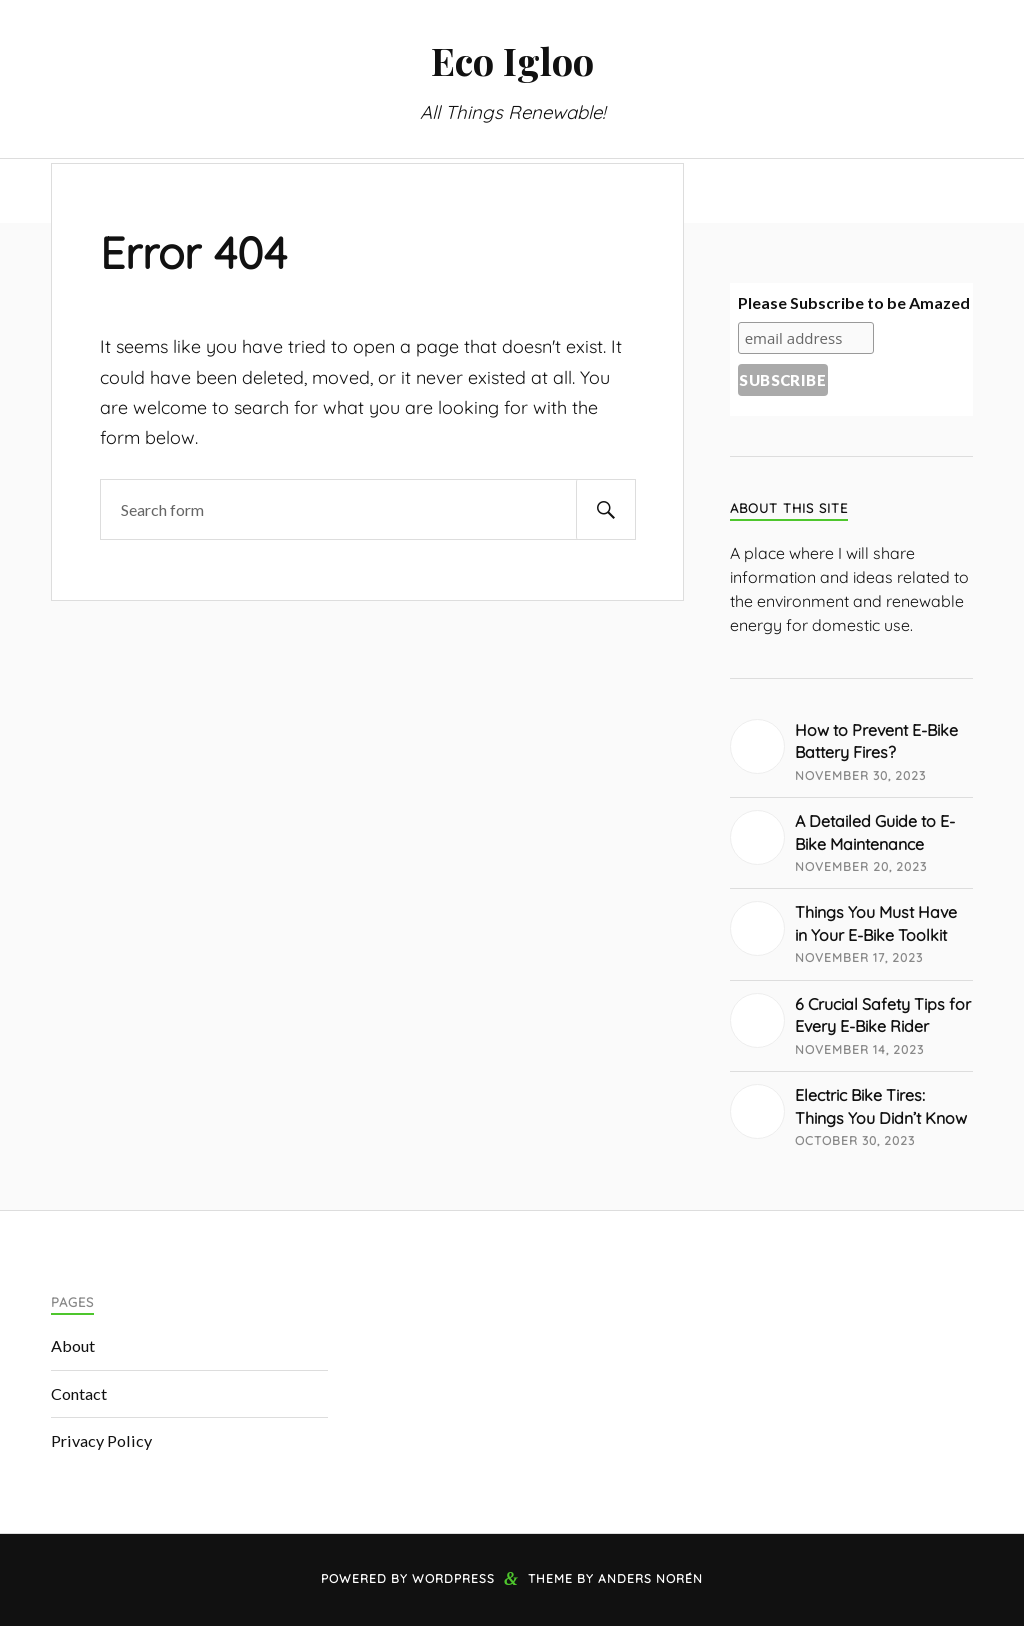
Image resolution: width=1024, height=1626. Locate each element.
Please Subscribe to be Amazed (854, 302)
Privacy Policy (101, 1440)
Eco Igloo (512, 60)
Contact (79, 1393)
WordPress (453, 1578)
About (73, 1345)
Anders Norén (650, 1578)
